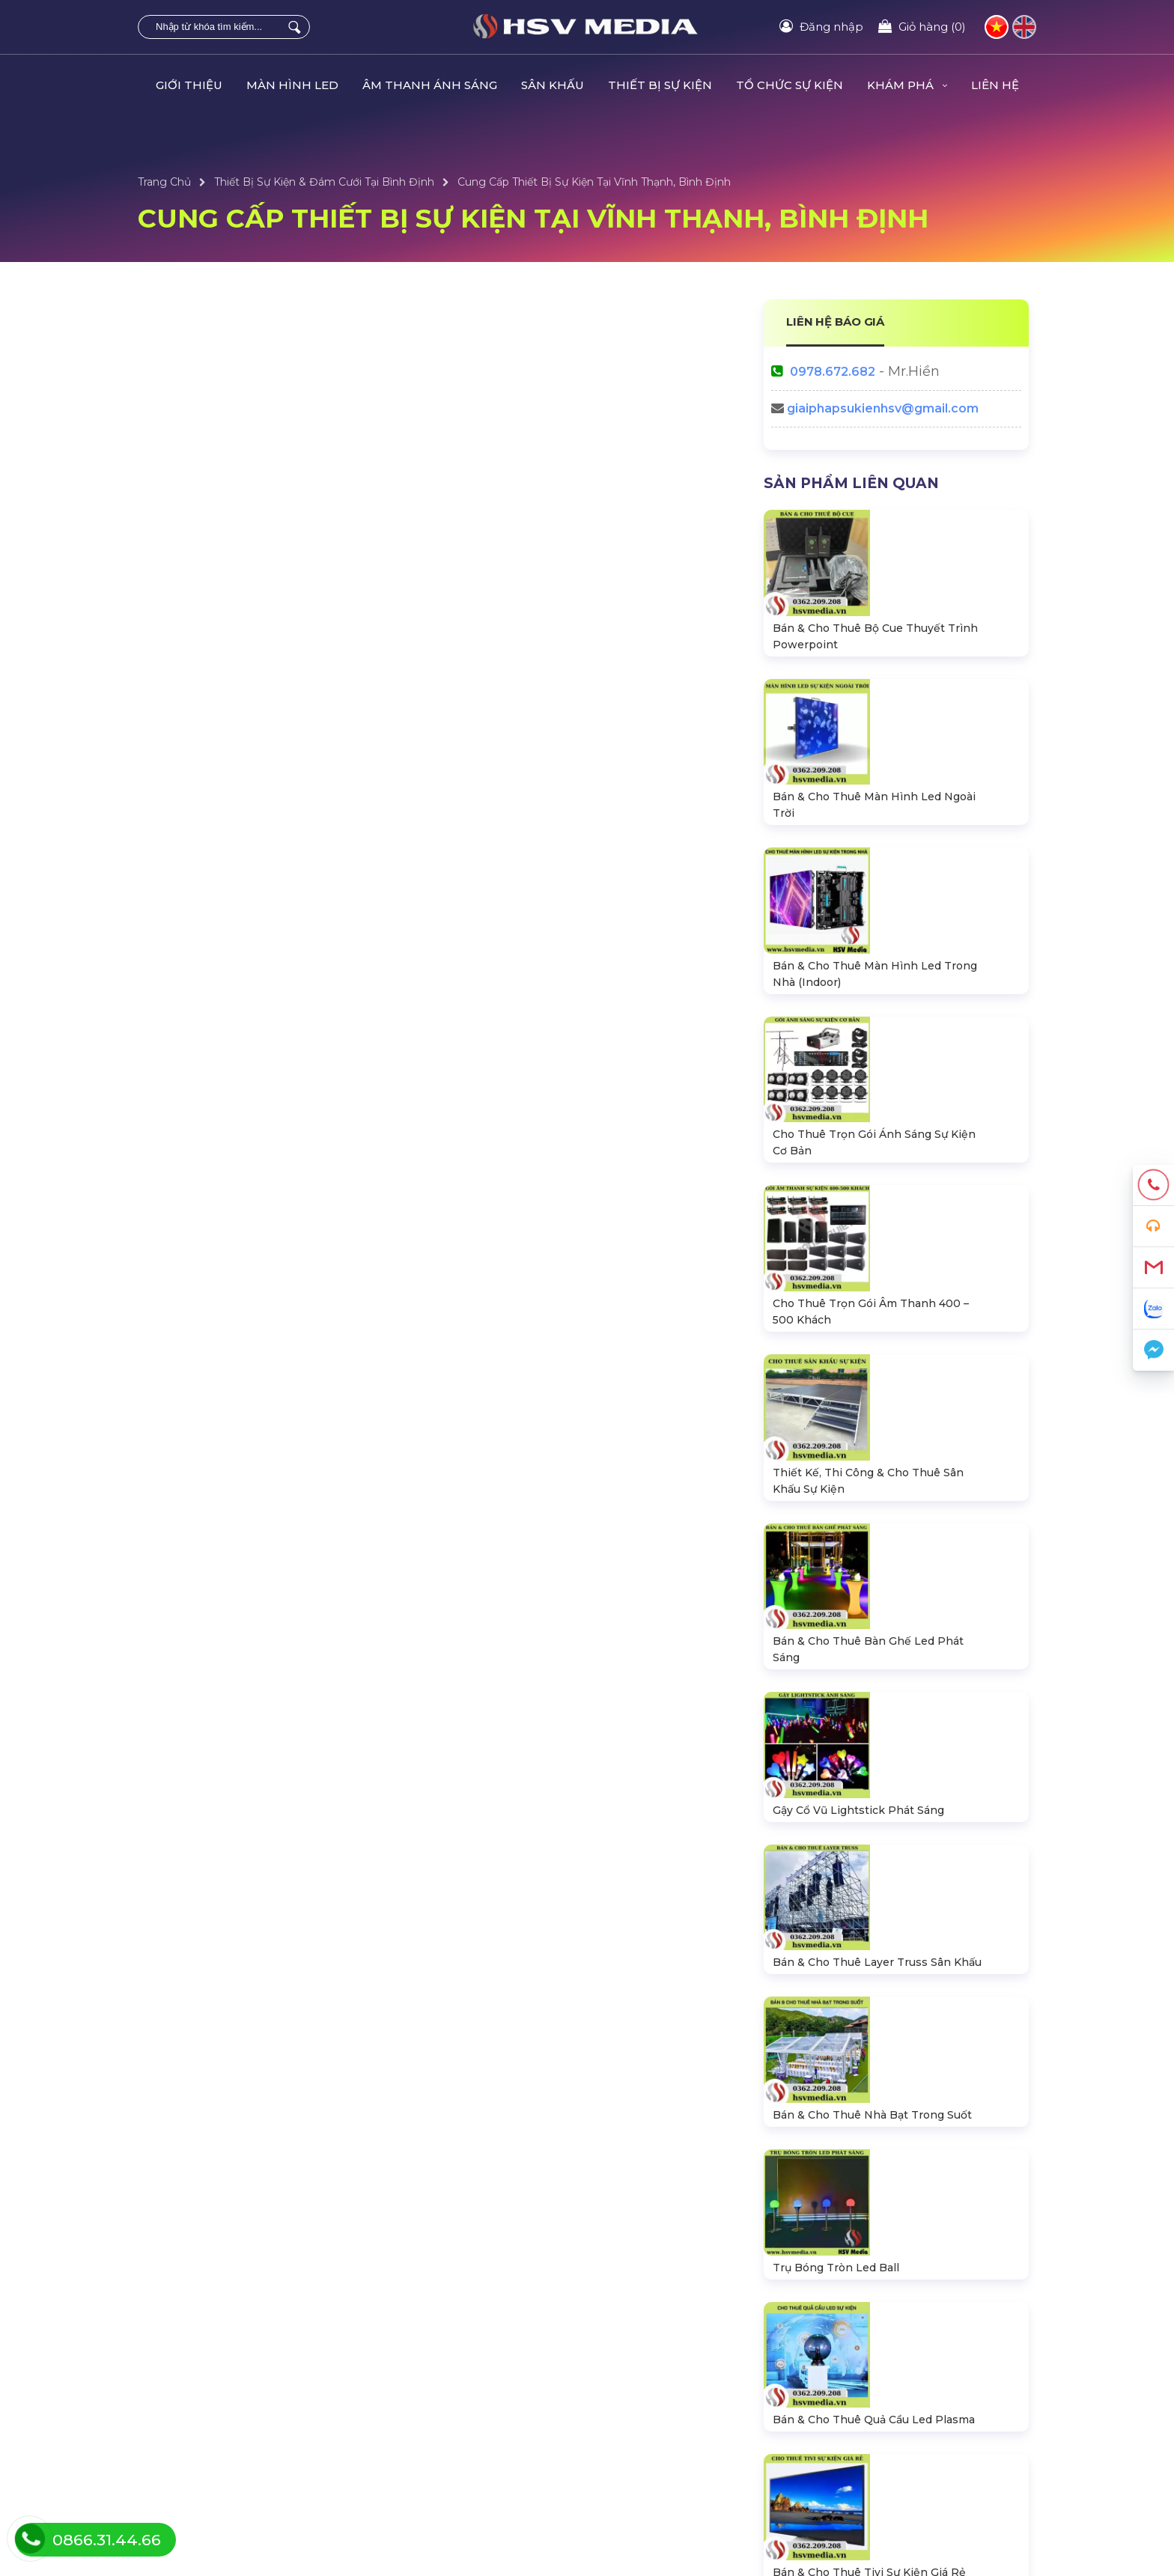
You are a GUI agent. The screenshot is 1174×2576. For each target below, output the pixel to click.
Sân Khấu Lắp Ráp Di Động (209, 2451)
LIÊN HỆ (995, 85)
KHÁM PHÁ (907, 85)
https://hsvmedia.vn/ (893, 2156)
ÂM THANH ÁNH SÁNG (429, 85)
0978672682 (867, 2091)
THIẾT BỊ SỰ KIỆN (660, 85)
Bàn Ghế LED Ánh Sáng (429, 2426)
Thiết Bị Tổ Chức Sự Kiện (428, 2401)
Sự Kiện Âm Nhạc (636, 2426)
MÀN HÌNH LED (292, 85)
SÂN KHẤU (552, 85)
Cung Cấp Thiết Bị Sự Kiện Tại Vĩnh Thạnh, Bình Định (594, 182)
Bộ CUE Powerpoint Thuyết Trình (453, 2451)
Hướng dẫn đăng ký (870, 2426)
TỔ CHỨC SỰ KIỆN (789, 85)
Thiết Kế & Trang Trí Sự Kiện (661, 2451)
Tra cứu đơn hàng (863, 2401)
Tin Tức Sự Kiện (630, 2401)
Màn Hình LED (178, 2377)
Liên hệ (837, 2377)
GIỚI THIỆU (189, 85)
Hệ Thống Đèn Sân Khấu (202, 2401)
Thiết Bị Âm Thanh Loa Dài (207, 2426)
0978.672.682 (832, 372)
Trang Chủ (164, 182)
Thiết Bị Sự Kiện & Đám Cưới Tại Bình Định (324, 182)
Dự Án (607, 2377)
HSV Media (879, 2188)
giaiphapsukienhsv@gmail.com (883, 408)
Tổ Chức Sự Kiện (407, 2377)
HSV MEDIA (375, 2528)
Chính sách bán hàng (872, 2451)
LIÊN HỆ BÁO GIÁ (836, 321)
